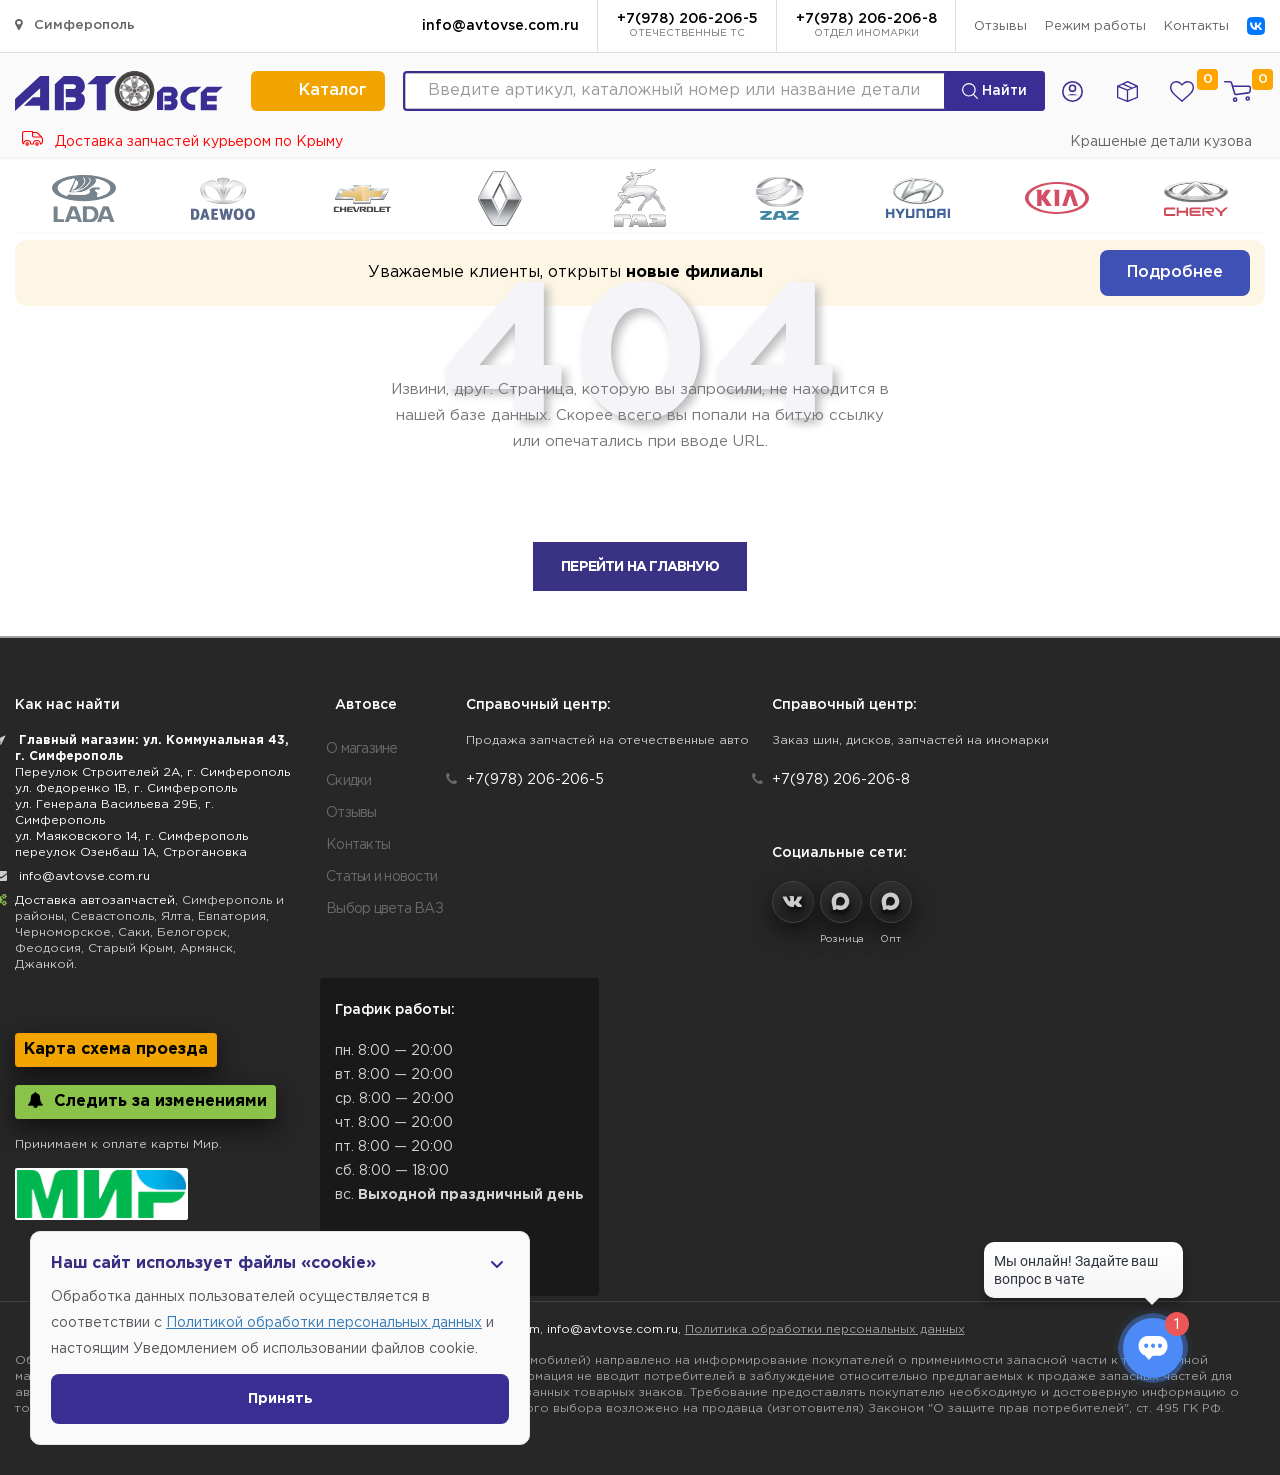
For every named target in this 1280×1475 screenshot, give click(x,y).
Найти (994, 91)
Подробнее (1175, 272)
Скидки (349, 781)
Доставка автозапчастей (95, 900)
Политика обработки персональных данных (825, 1329)
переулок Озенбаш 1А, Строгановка (131, 852)
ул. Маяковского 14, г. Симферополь (131, 836)
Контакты (1196, 26)
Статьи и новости (381, 877)
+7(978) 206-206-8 (866, 27)
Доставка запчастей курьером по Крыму (182, 142)
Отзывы (1000, 26)
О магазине (362, 749)
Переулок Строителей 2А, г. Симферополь (152, 772)
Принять (280, 1399)
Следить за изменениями (145, 1100)
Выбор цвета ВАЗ (384, 909)
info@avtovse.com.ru (500, 26)
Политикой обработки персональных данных (324, 1323)
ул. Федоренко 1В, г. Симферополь (126, 788)
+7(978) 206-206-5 (687, 27)
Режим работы (1095, 26)
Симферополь (75, 24)
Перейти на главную (640, 567)
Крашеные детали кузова (1161, 142)
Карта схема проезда (116, 1049)
